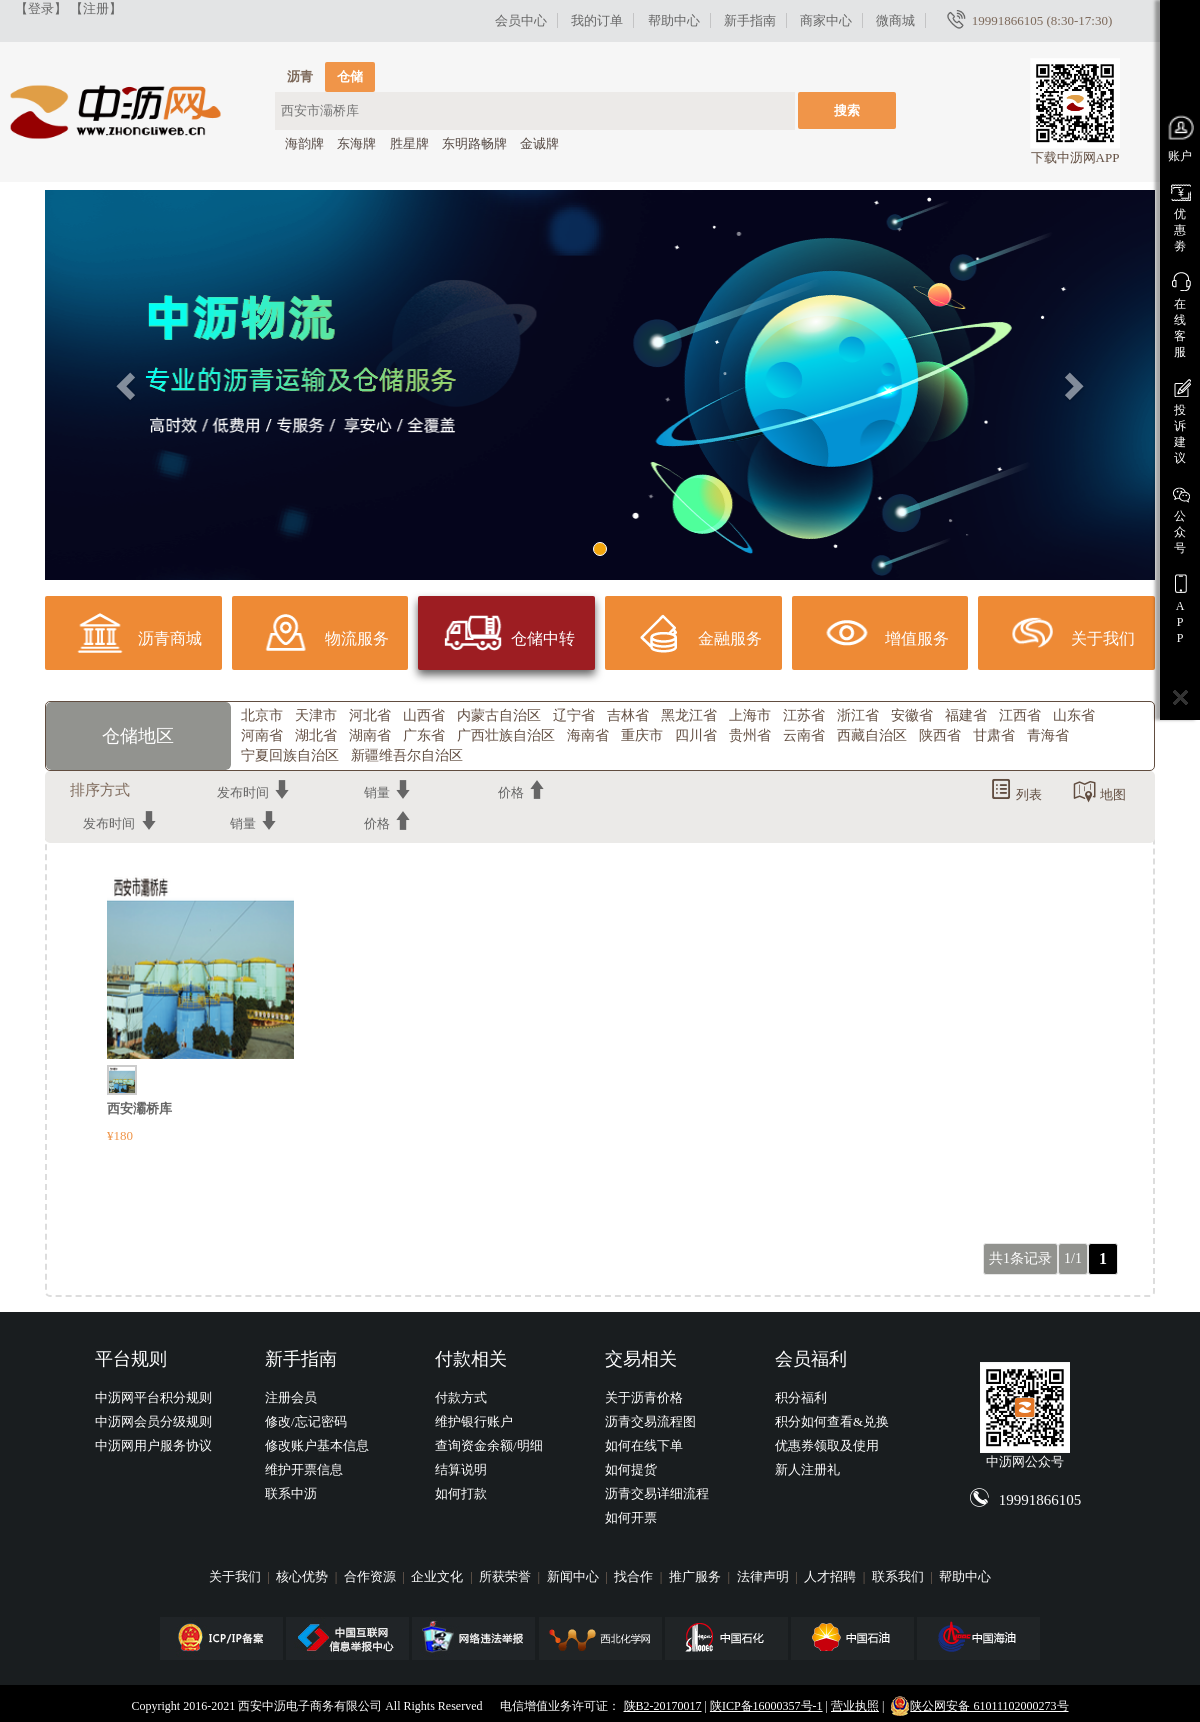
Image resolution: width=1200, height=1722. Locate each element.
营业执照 (855, 1706)
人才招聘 (831, 1576)
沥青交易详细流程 (657, 1493)
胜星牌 (409, 143)
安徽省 (912, 715)
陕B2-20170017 (663, 1706)
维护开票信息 (304, 1469)
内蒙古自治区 (499, 715)
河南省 (262, 735)
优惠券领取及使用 (827, 1445)
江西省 (1020, 715)
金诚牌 (539, 143)
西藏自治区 (872, 735)
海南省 (588, 735)
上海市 (750, 715)
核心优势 (303, 1576)
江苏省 (804, 715)
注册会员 (291, 1397)
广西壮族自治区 (506, 735)
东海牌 (356, 143)
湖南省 (370, 735)
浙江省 (858, 715)
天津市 (316, 715)
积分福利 (801, 1397)
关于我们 (236, 1576)
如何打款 (461, 1493)
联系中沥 (291, 1493)
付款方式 (461, 1397)
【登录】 (41, 8)
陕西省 (940, 735)
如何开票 (631, 1517)
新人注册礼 (807, 1469)
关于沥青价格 (644, 1397)
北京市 (262, 715)
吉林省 (628, 715)
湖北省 (316, 735)
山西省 (424, 715)
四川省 (696, 735)
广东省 (424, 735)
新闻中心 (574, 1576)
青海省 (1048, 735)
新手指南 (750, 20)
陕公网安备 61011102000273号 (979, 1706)
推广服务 (696, 1576)
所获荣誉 (506, 1576)
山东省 (1074, 715)
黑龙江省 (689, 715)
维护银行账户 (474, 1421)
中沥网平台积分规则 (153, 1397)
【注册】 (96, 8)
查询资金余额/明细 (489, 1445)
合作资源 (371, 1576)
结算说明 (461, 1469)
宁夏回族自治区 (290, 755)
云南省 (804, 735)
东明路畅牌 (474, 143)
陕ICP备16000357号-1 (766, 1706)
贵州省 (750, 735)
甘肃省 (994, 735)
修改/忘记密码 (306, 1421)
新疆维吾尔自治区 (407, 755)
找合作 (635, 1576)
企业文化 (438, 1576)
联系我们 (899, 1576)
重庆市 (642, 735)
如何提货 (631, 1469)
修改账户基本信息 (317, 1445)
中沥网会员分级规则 (153, 1421)
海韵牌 (304, 143)
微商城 (895, 20)
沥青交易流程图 (650, 1421)
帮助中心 (674, 20)
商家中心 (826, 20)
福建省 (966, 715)
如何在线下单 (644, 1445)
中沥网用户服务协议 (153, 1445)
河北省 (370, 715)
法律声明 (764, 1576)
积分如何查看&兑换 (832, 1421)
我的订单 (597, 20)
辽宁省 (574, 715)
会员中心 (521, 20)
